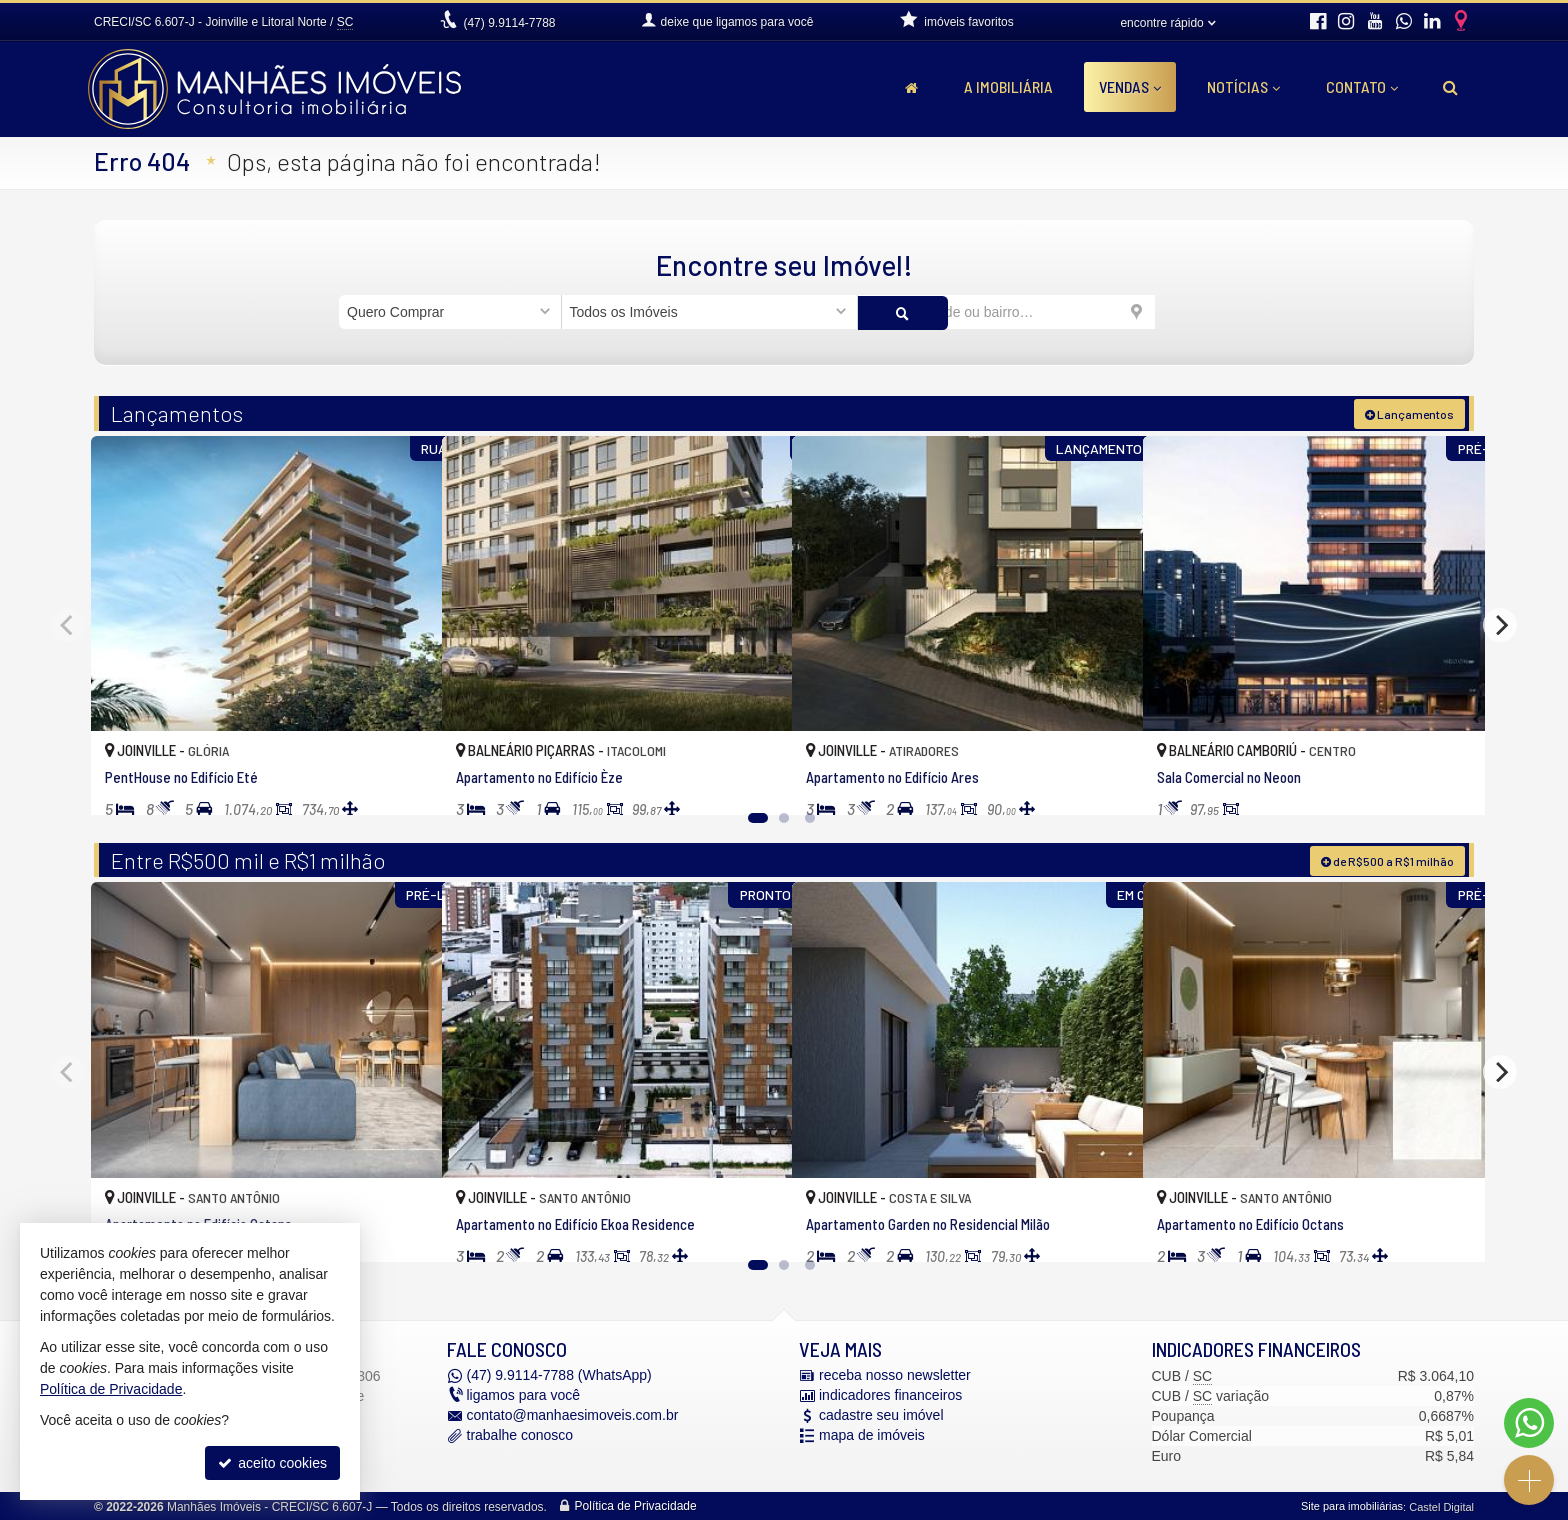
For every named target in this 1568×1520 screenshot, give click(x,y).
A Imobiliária (1008, 86)
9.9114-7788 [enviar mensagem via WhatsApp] (509, 23)
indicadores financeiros (890, 1394)
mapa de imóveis (872, 1434)
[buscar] (1192, 312)
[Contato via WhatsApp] (1529, 1423)
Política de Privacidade (636, 1505)
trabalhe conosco (520, 1434)
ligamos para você (524, 1394)
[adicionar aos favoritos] (405, 780)
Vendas (1130, 86)
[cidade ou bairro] (1006, 312)
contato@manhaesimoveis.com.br (573, 1414)
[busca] (1450, 87)
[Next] (1500, 624)
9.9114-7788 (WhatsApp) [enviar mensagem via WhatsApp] (559, 1374)
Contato (1362, 86)
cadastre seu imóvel (881, 1414)
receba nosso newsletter (895, 1374)
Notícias (1243, 86)
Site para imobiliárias (1352, 1505)
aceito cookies (272, 1463)
